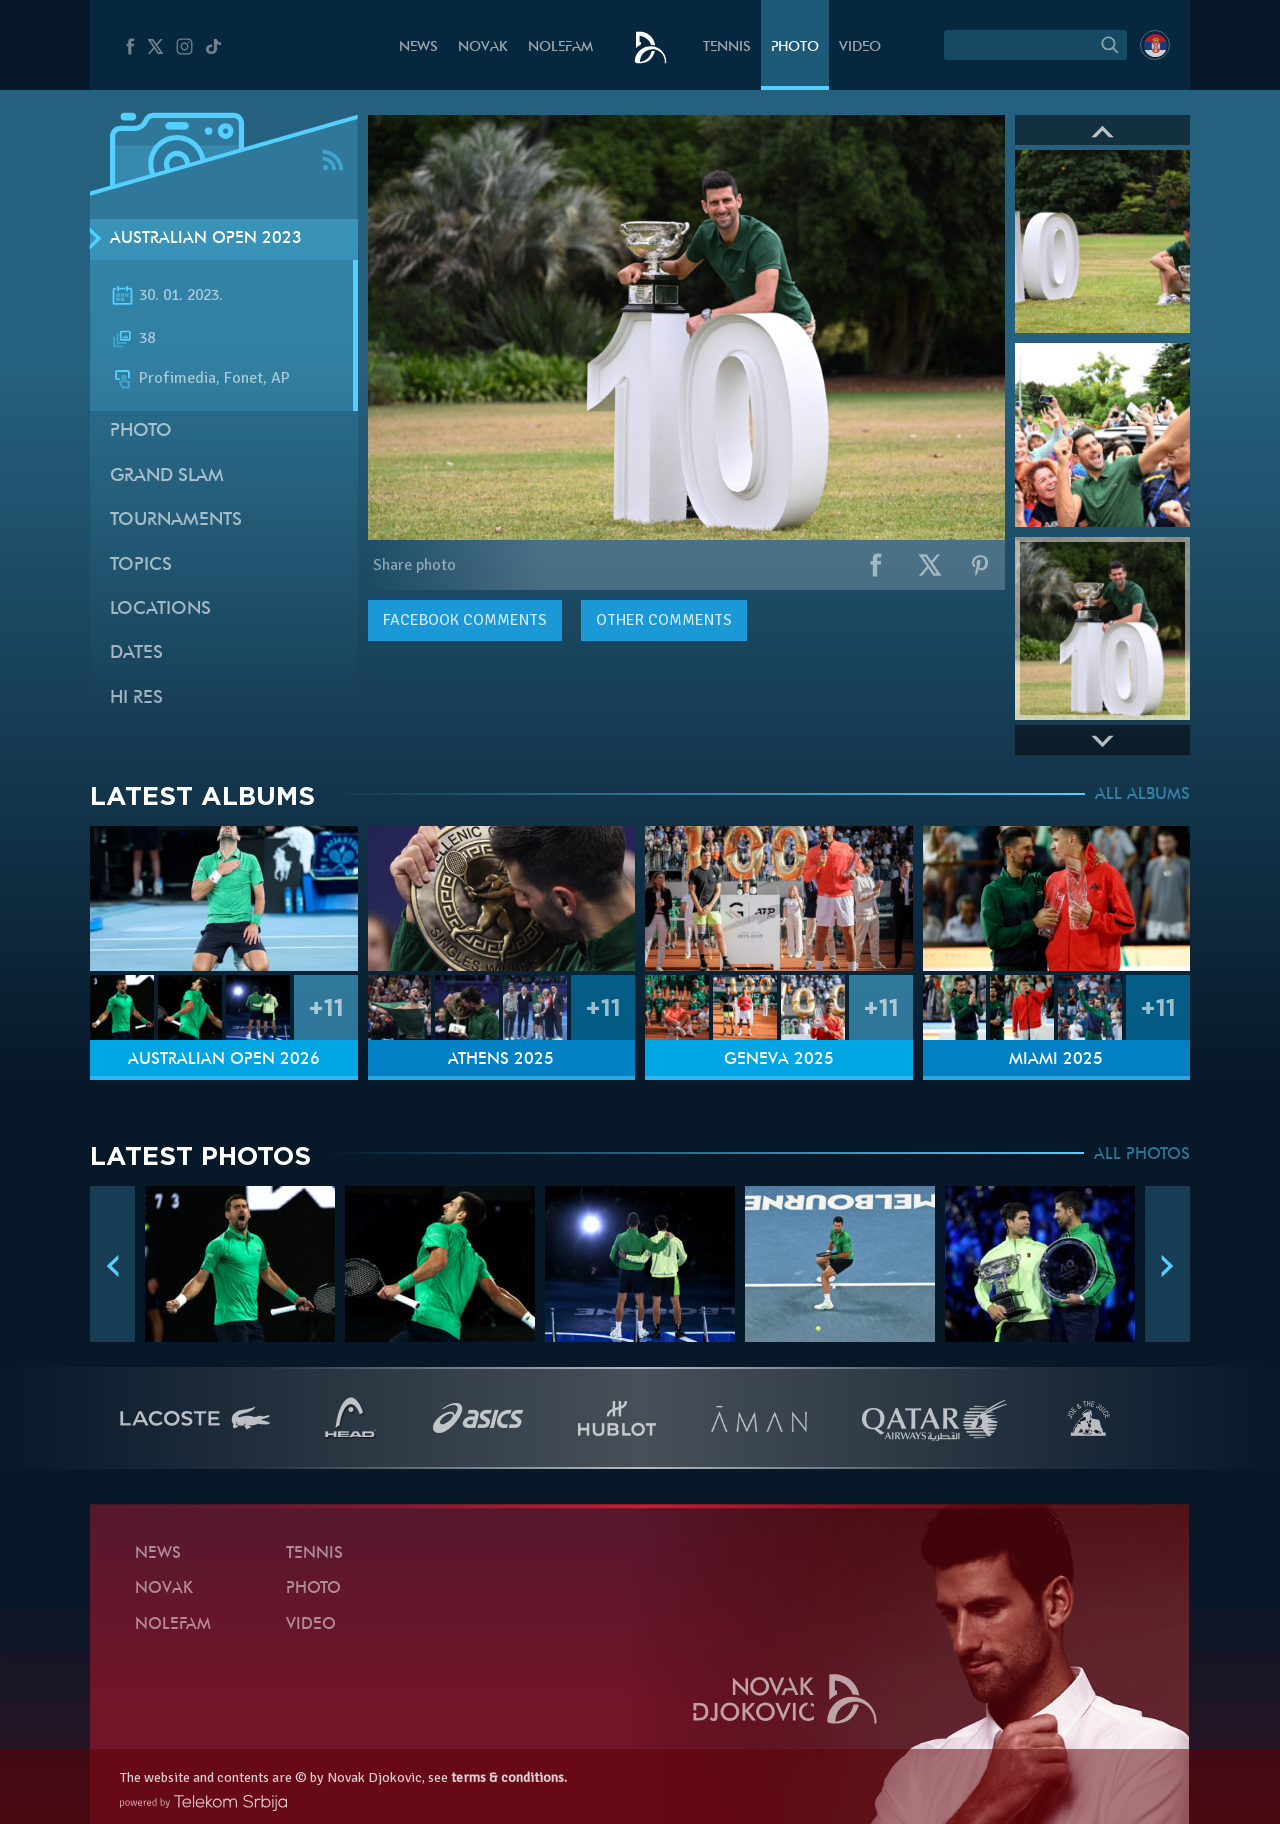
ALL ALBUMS (1142, 795)
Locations (160, 609)
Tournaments (176, 520)
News (418, 47)
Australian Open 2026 (224, 1060)
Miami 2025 (1056, 1060)
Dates (136, 653)
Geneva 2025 (779, 1060)
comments (465, 620)
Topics (141, 565)
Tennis (727, 47)
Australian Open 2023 (206, 239)
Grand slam (167, 476)
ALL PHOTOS (1142, 1155)
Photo (795, 47)
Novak (483, 47)
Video (860, 47)
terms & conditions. (509, 1777)
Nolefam (560, 47)
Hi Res (136, 698)
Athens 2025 (501, 1060)
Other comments (664, 620)
